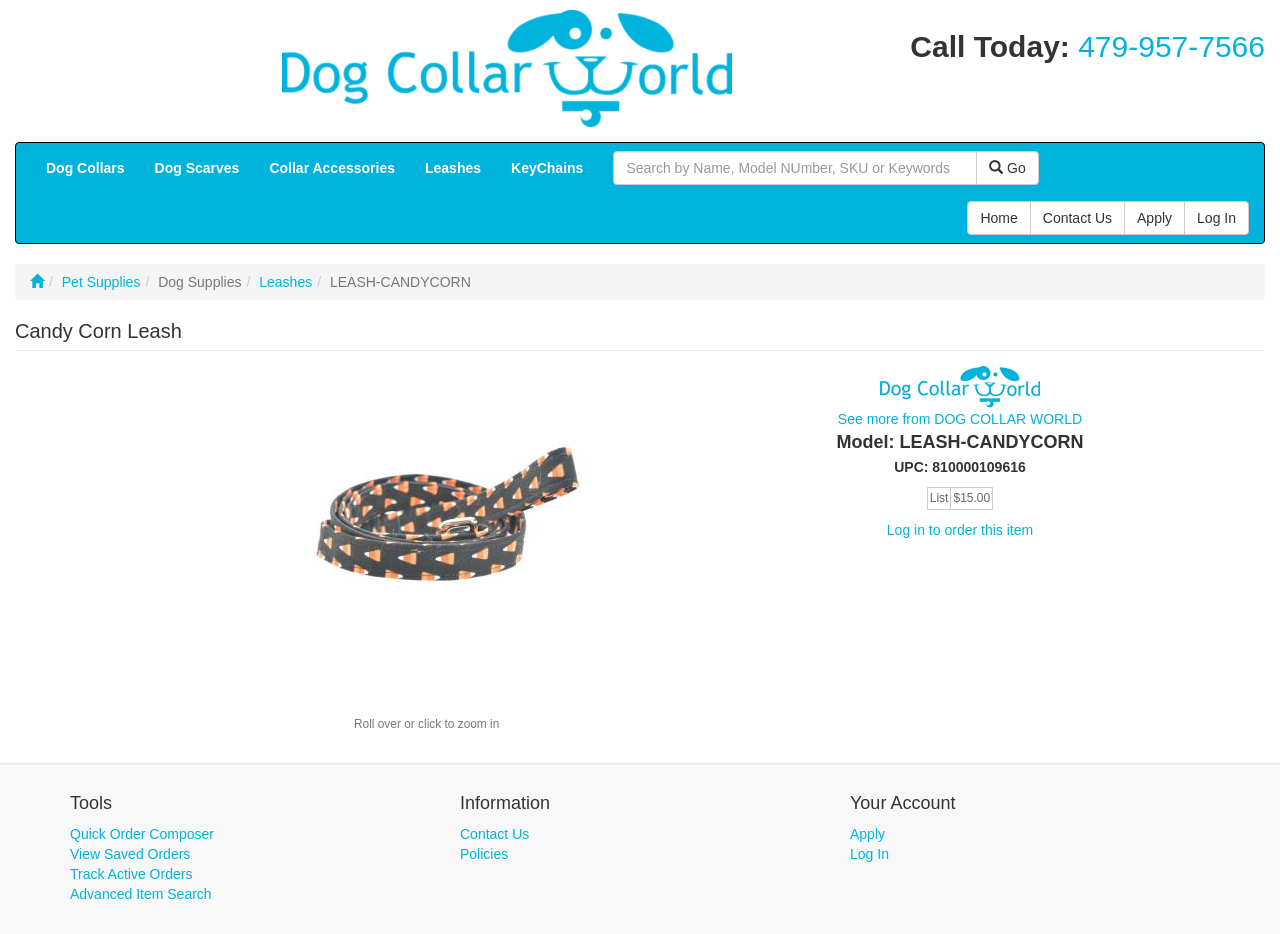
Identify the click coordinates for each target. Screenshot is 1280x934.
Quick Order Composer (142, 834)
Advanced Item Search (141, 894)
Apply (867, 834)
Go (1007, 168)
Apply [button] (1154, 218)
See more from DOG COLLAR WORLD (960, 419)
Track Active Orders (131, 874)
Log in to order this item (960, 530)
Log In (869, 854)
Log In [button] (1216, 218)
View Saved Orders (130, 854)
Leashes (285, 282)
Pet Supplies (101, 282)
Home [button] (998, 218)
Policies (484, 854)
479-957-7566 (1171, 46)
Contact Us (494, 834)
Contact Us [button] (1077, 218)
